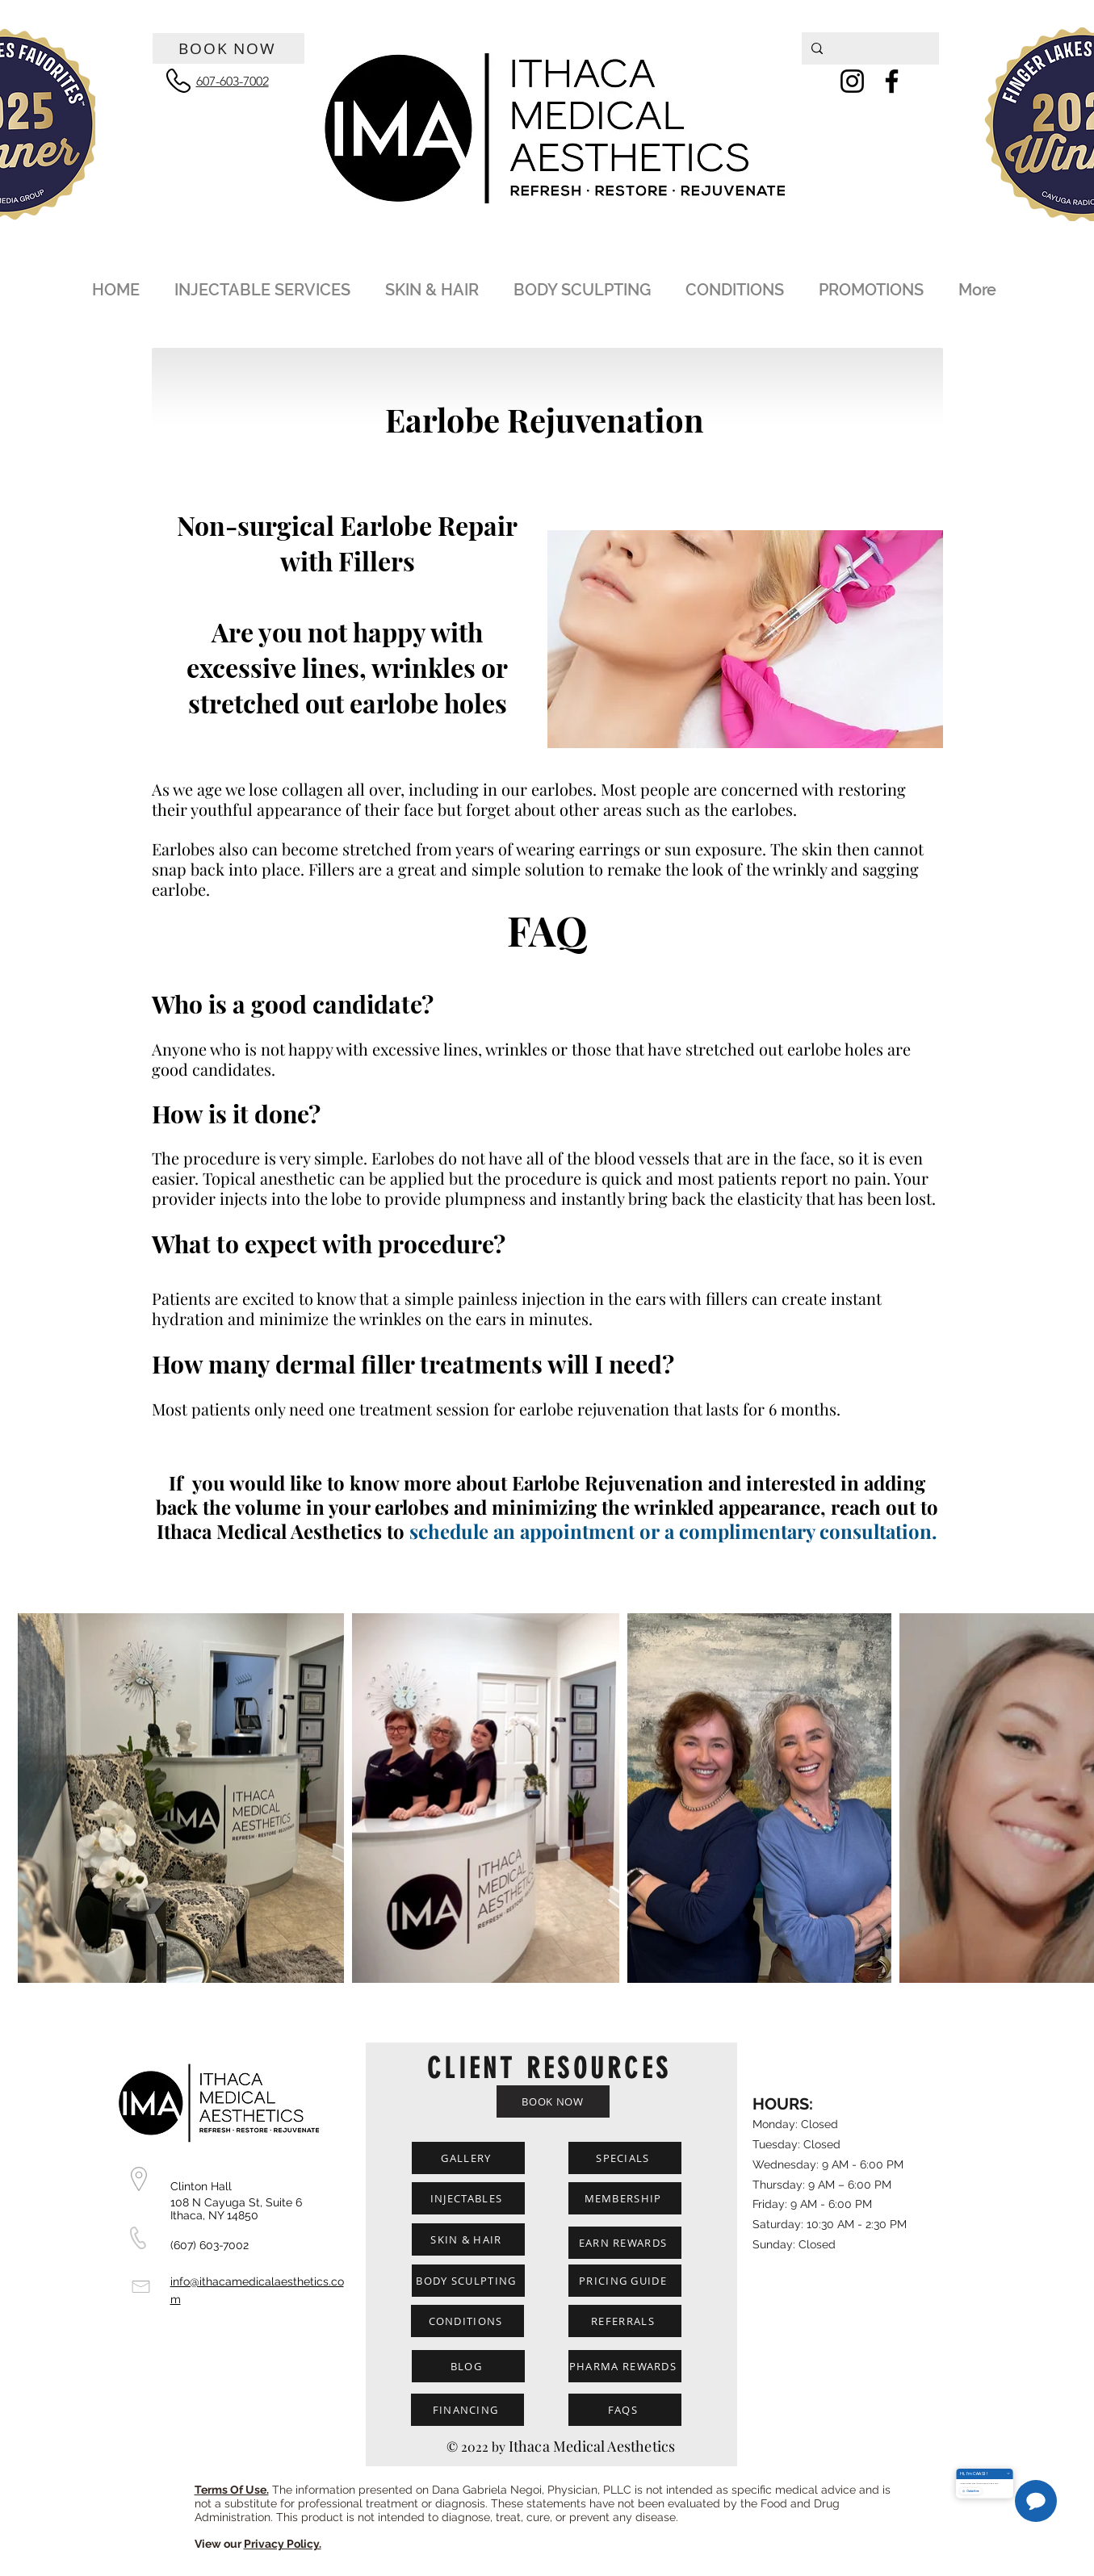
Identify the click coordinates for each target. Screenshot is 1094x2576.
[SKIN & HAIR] (468, 2239)
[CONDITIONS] (467, 2321)
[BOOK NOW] (228, 48)
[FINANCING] (467, 2410)
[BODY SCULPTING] (468, 2280)
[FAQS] (624, 2410)
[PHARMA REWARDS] (624, 2366)
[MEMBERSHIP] (624, 2198)
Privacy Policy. (282, 2543)
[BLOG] (468, 2366)
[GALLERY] (468, 2158)
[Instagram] (852, 81)
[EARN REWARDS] (624, 2243)
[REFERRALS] (624, 2321)
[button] (265, 282)
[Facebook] (891, 81)
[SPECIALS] (624, 2158)
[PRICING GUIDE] (624, 2280)
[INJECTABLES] (468, 2198)
